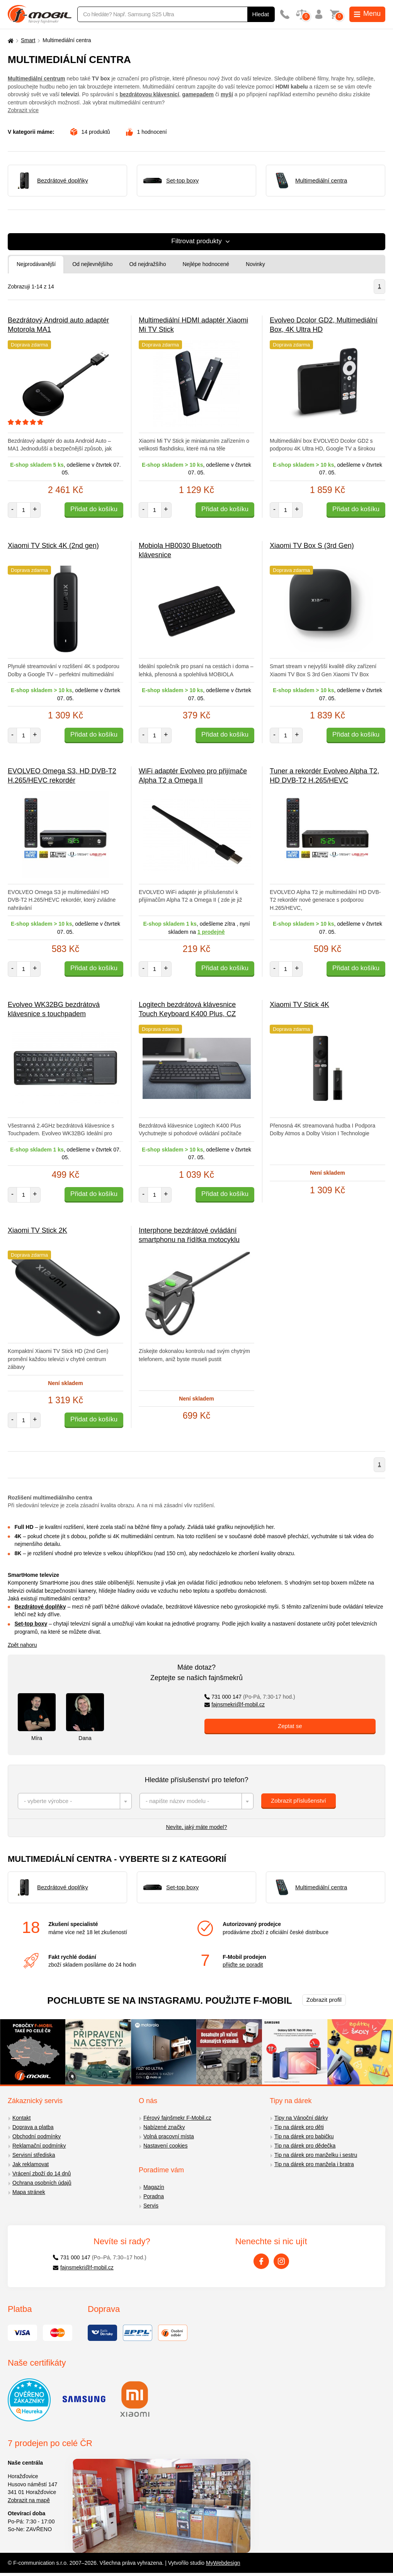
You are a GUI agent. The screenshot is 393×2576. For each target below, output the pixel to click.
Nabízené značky (164, 2127)
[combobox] (75, 1801)
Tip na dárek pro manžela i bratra (314, 2164)
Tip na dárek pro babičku (304, 2136)
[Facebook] (261, 2261)
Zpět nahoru (22, 1645)
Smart (28, 40)
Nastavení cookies (165, 2146)
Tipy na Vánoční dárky (301, 2118)
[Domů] (10, 40)
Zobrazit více (23, 110)
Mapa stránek (28, 2192)
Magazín (153, 2187)
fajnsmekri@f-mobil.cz (234, 1704)
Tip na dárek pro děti (299, 2127)
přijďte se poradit (243, 1965)
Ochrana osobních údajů (41, 2183)
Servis (150, 2205)
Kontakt (21, 2118)
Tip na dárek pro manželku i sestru (315, 2155)
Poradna (153, 2196)
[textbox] (74, 1801)
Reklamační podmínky (39, 2146)
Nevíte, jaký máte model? (196, 1827)
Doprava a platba (33, 2127)
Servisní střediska (33, 2155)
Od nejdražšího (147, 264)
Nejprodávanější (36, 264)
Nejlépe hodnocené (205, 264)
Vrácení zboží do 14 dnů (41, 2173)
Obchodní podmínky (36, 2136)
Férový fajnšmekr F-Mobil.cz (177, 2118)
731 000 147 (249, 1697)
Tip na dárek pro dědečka (304, 2146)
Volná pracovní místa (168, 2136)
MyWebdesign (223, 2563)
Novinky (255, 264)
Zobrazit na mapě (29, 2500)
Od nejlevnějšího (92, 264)
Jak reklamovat (30, 2164)
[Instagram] (281, 2261)
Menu (367, 13)
